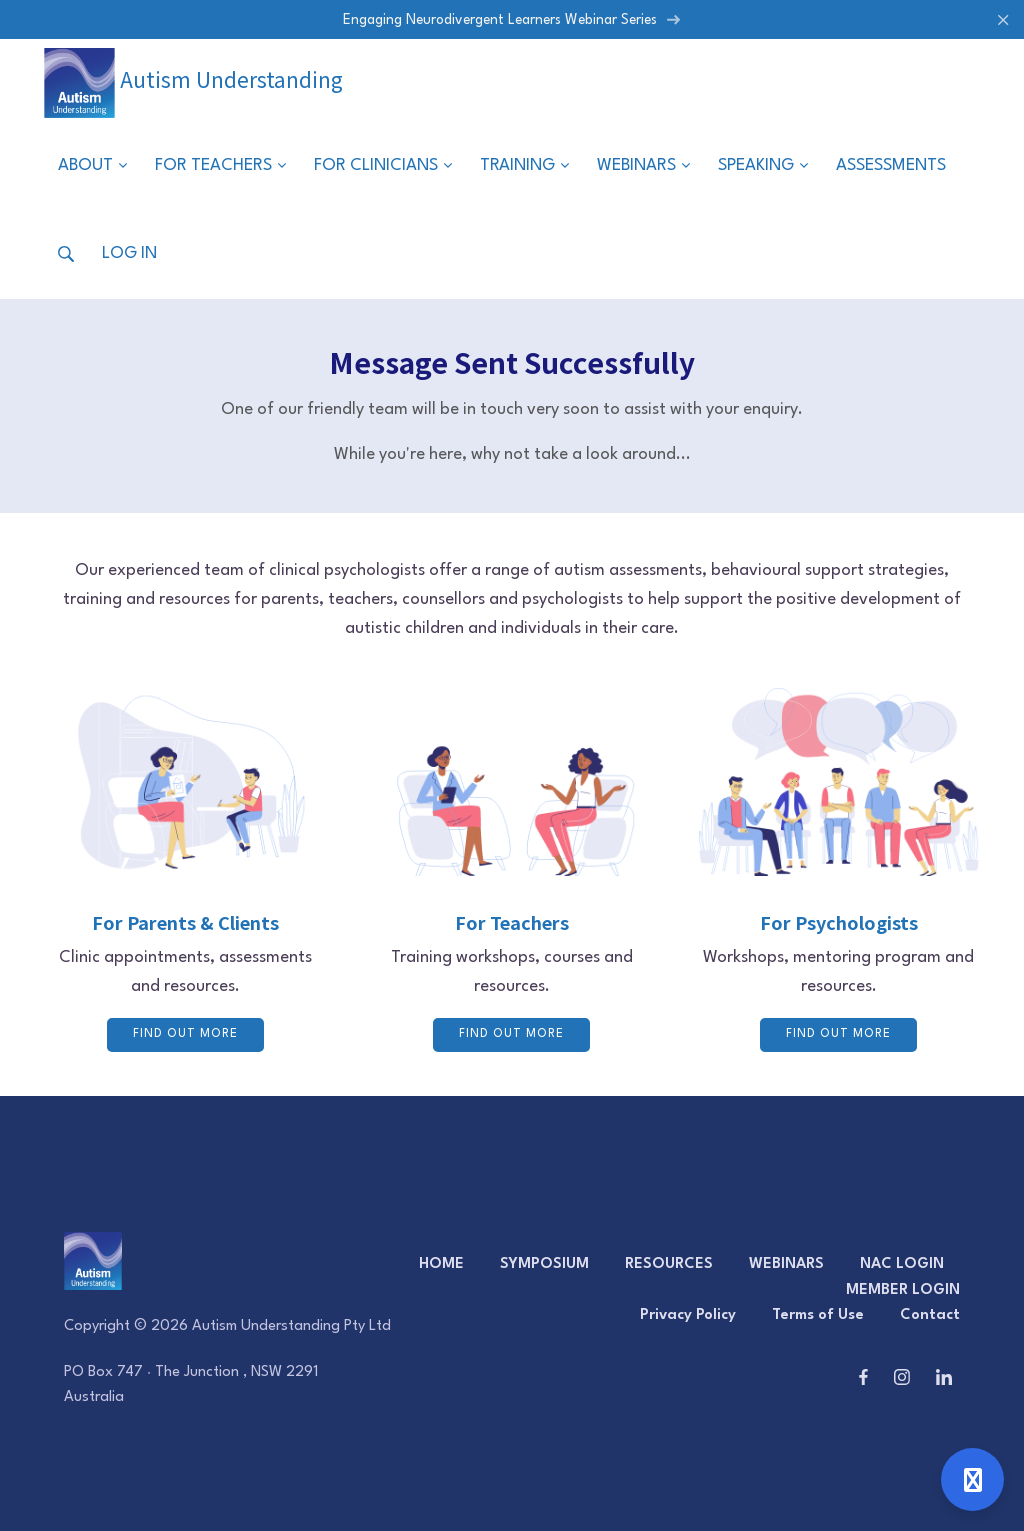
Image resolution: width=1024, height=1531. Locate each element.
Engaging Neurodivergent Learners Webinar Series (512, 20)
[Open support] (972, 1479)
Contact (930, 1315)
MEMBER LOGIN (903, 1290)
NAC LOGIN (902, 1264)
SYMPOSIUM (544, 1264)
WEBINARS (786, 1264)
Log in (129, 253)
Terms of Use (818, 1315)
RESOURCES (669, 1264)
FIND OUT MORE (185, 1034)
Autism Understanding (193, 79)
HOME (441, 1264)
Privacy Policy (688, 1315)
